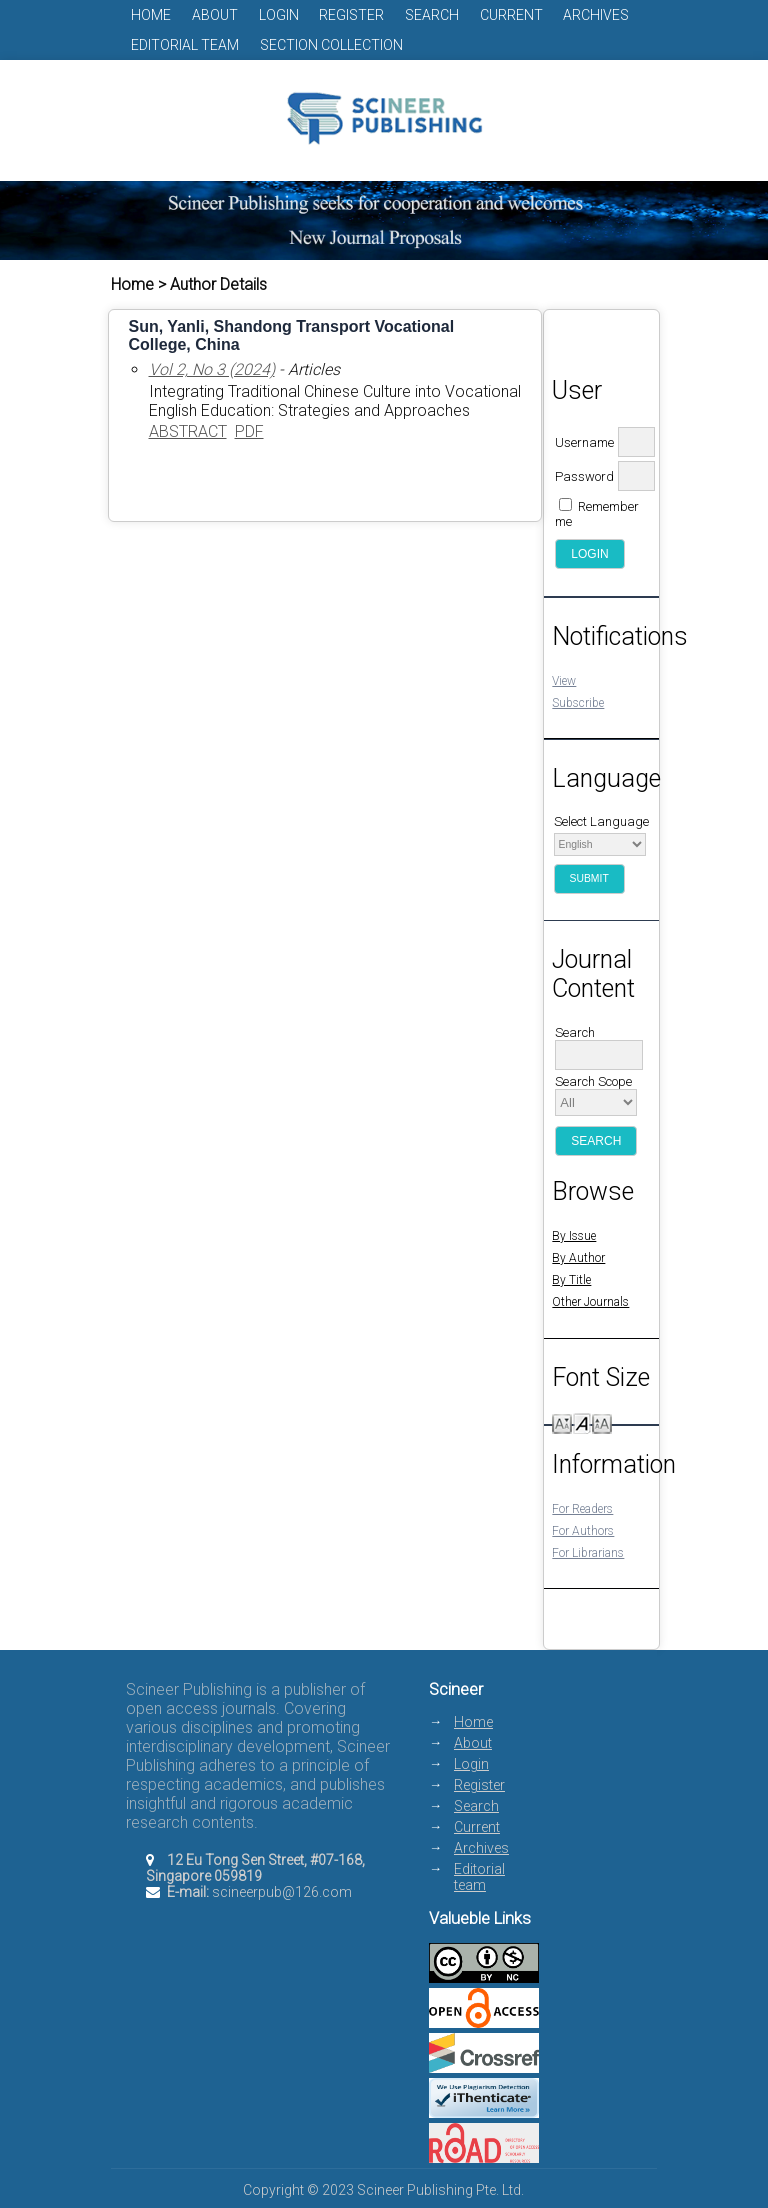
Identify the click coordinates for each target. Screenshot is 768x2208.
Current (511, 15)
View (564, 681)
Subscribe (578, 703)
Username (584, 442)
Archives (596, 15)
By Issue (574, 1236)
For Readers (582, 1509)
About (215, 15)
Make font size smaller (562, 1422)
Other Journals (590, 1302)
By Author (578, 1258)
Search (432, 15)
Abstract (188, 431)
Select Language (601, 821)
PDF (249, 431)
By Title (571, 1280)
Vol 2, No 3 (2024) (212, 369)
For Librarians (588, 1553)
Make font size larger (602, 1422)
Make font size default (582, 1422)
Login (279, 15)
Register (351, 15)
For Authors (583, 1531)
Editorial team (185, 45)
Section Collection (331, 45)
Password (584, 476)
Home (151, 15)
